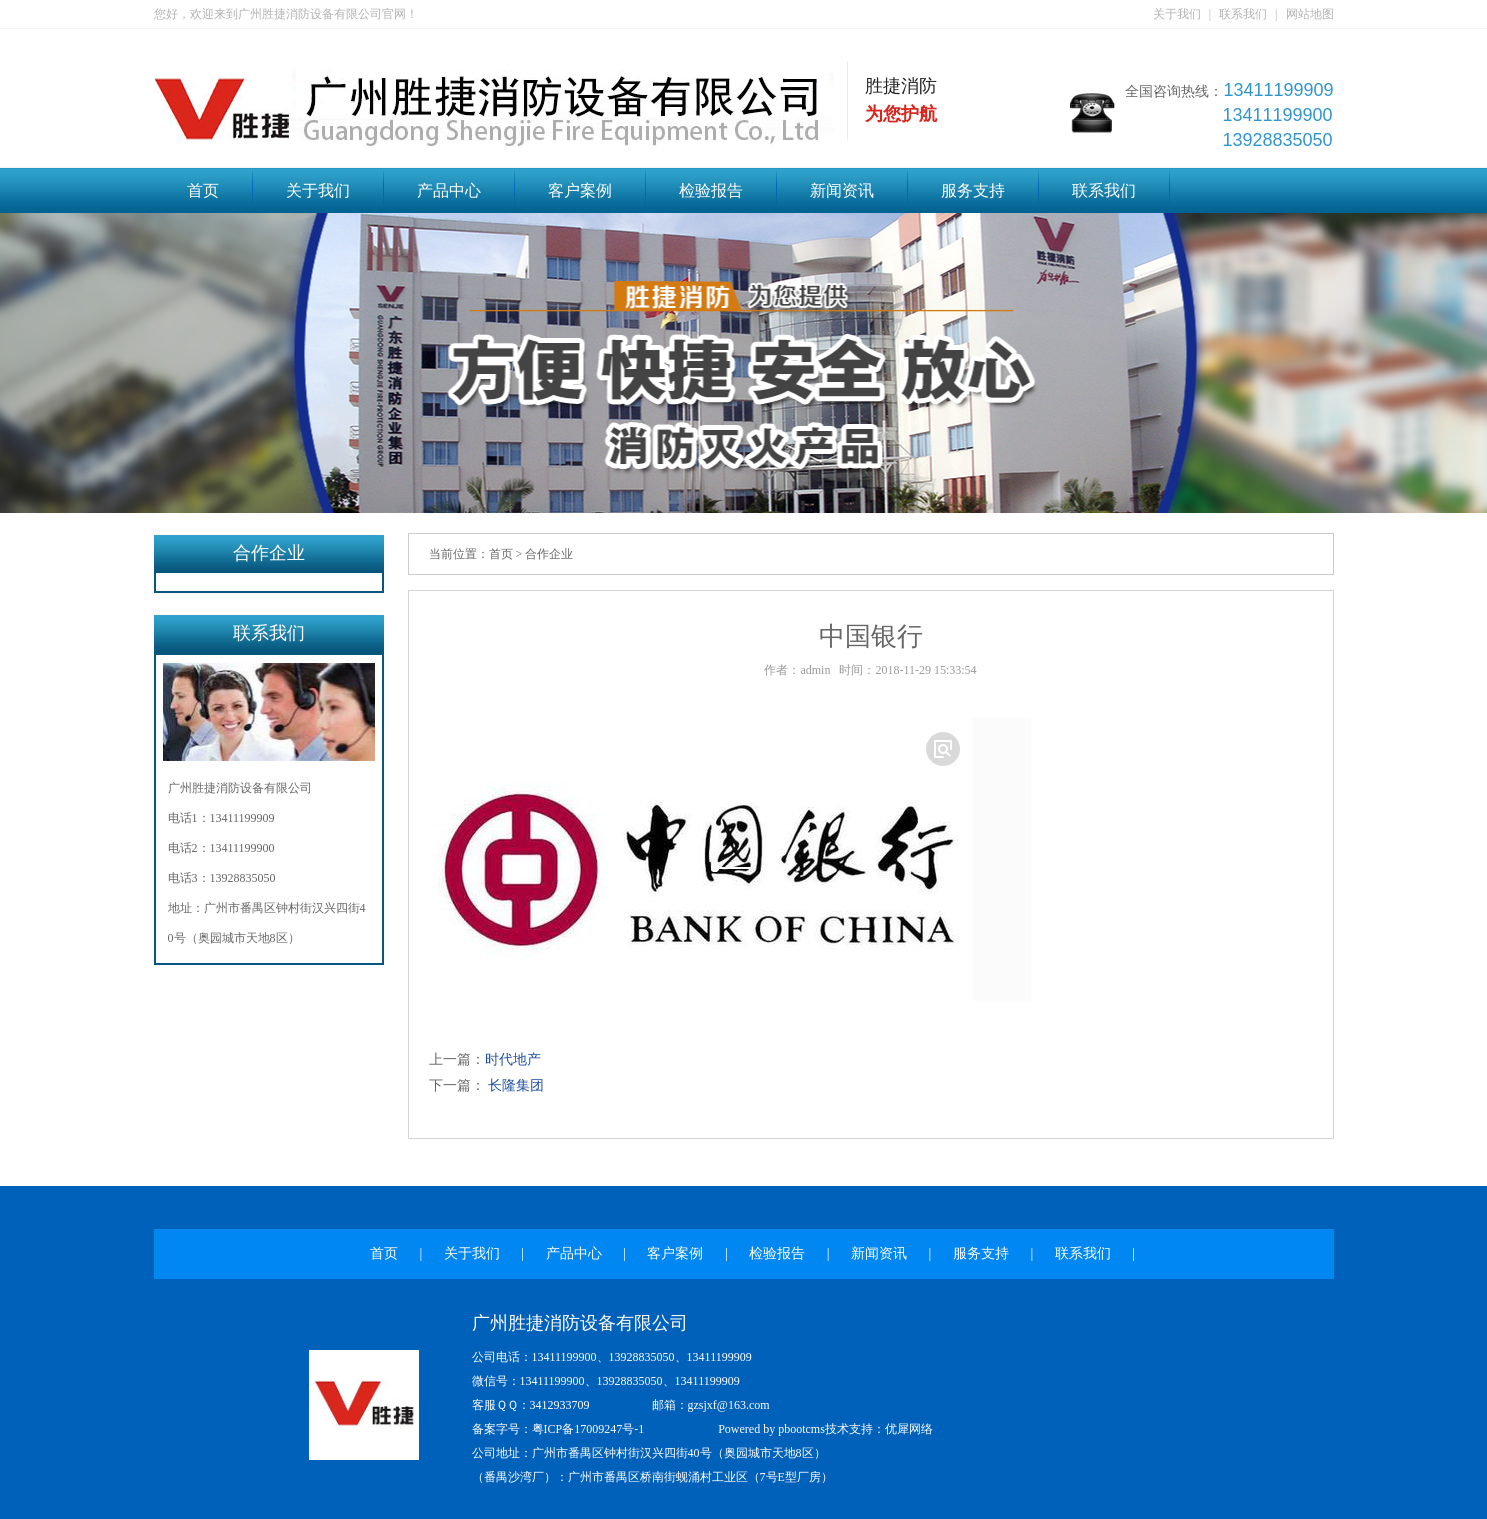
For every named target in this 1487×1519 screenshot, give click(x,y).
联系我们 (1243, 14)
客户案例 (580, 190)
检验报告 (711, 190)
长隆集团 (515, 1085)
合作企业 (549, 554)
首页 (203, 190)
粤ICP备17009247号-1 (588, 1429)
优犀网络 (909, 1429)
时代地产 (513, 1059)
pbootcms (801, 1429)
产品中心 (449, 190)
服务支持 (973, 190)
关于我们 (1177, 14)
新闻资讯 (842, 190)
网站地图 (1310, 14)
